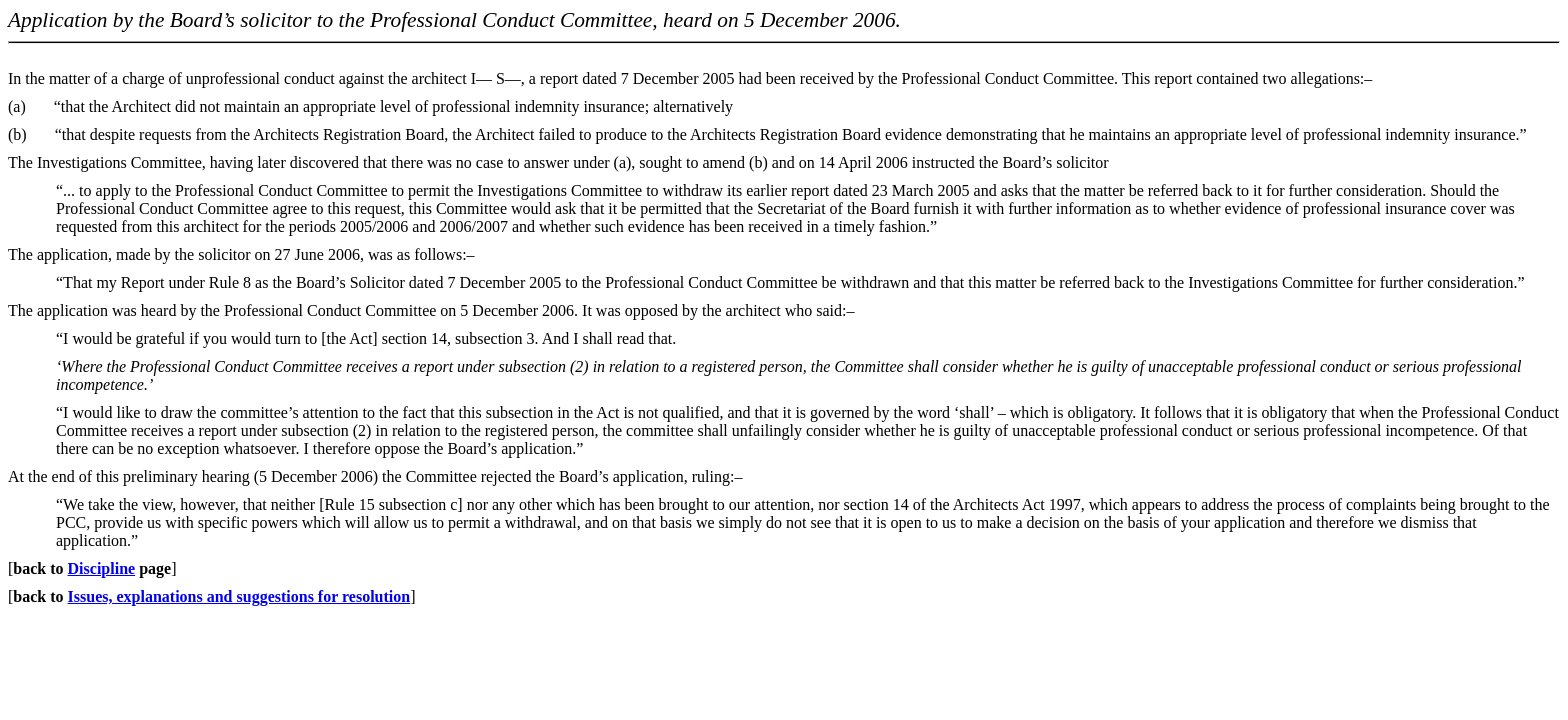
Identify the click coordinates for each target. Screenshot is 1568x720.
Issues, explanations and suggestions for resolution (239, 596)
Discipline (102, 568)
